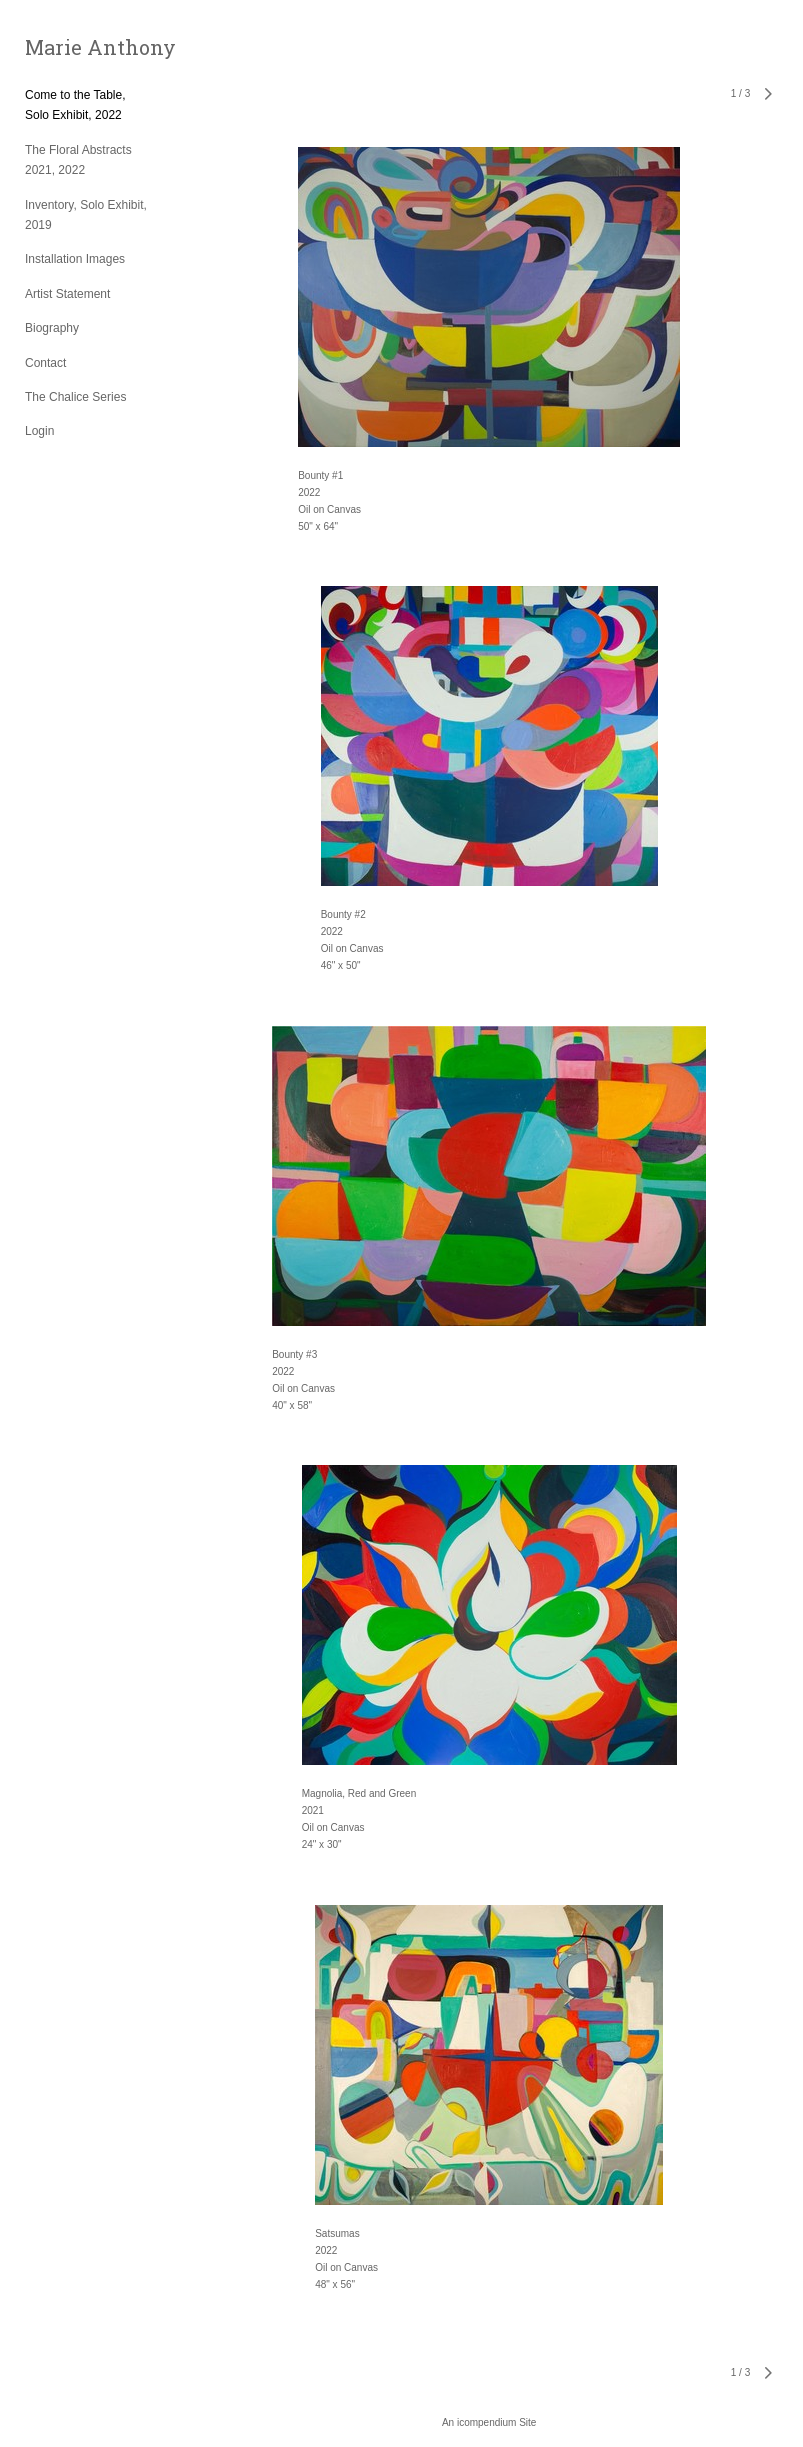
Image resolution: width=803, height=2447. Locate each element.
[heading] (75, 47)
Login (39, 431)
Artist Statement (67, 294)
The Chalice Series (75, 397)
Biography (52, 328)
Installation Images (75, 259)
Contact (45, 363)
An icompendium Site (489, 2422)
